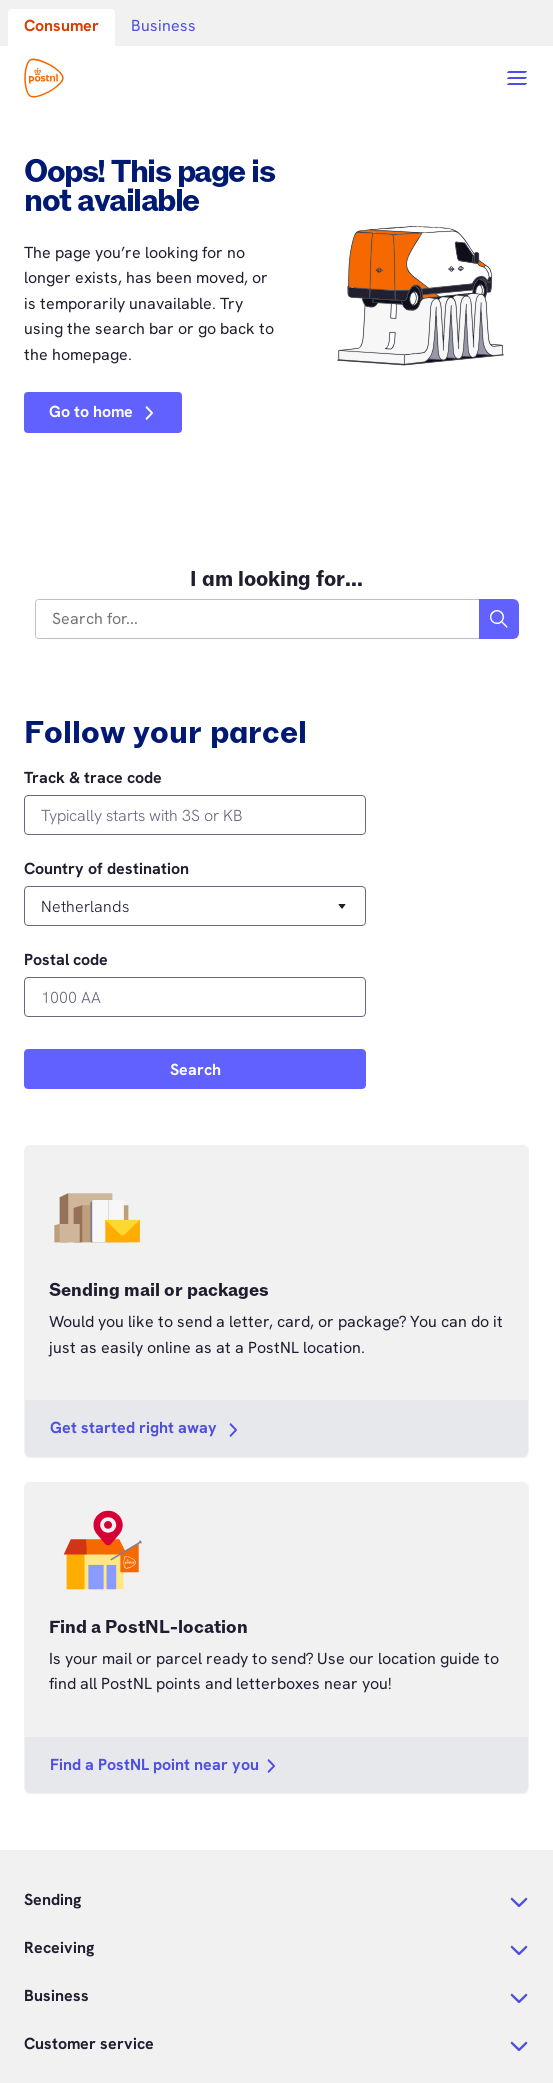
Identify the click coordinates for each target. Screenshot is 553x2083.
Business (163, 25)
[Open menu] (517, 78)
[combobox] (258, 619)
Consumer (61, 25)
